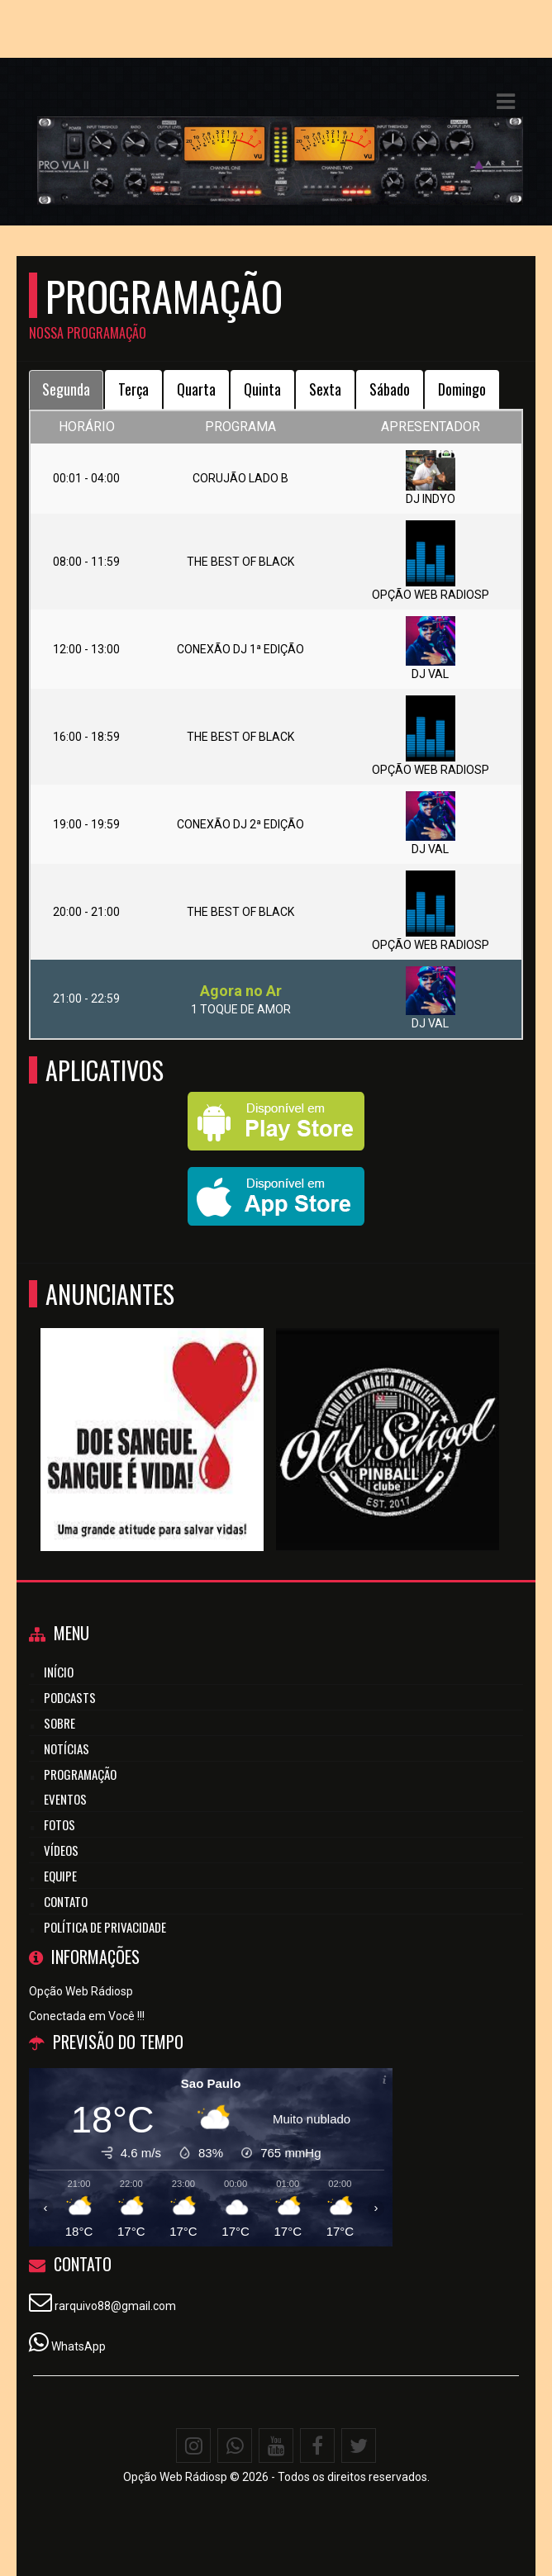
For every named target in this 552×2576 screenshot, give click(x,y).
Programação (80, 1774)
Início (59, 1672)
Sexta (325, 389)
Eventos (65, 1799)
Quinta (262, 389)
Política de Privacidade (105, 1927)
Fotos (59, 1824)
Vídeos (61, 1850)
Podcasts (70, 1697)
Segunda (66, 389)
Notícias (66, 1748)
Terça (133, 389)
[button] (505, 101)
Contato (66, 1901)
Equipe (60, 1876)
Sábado (389, 389)
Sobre (59, 1723)
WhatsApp (78, 2346)
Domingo (462, 389)
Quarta (196, 389)
